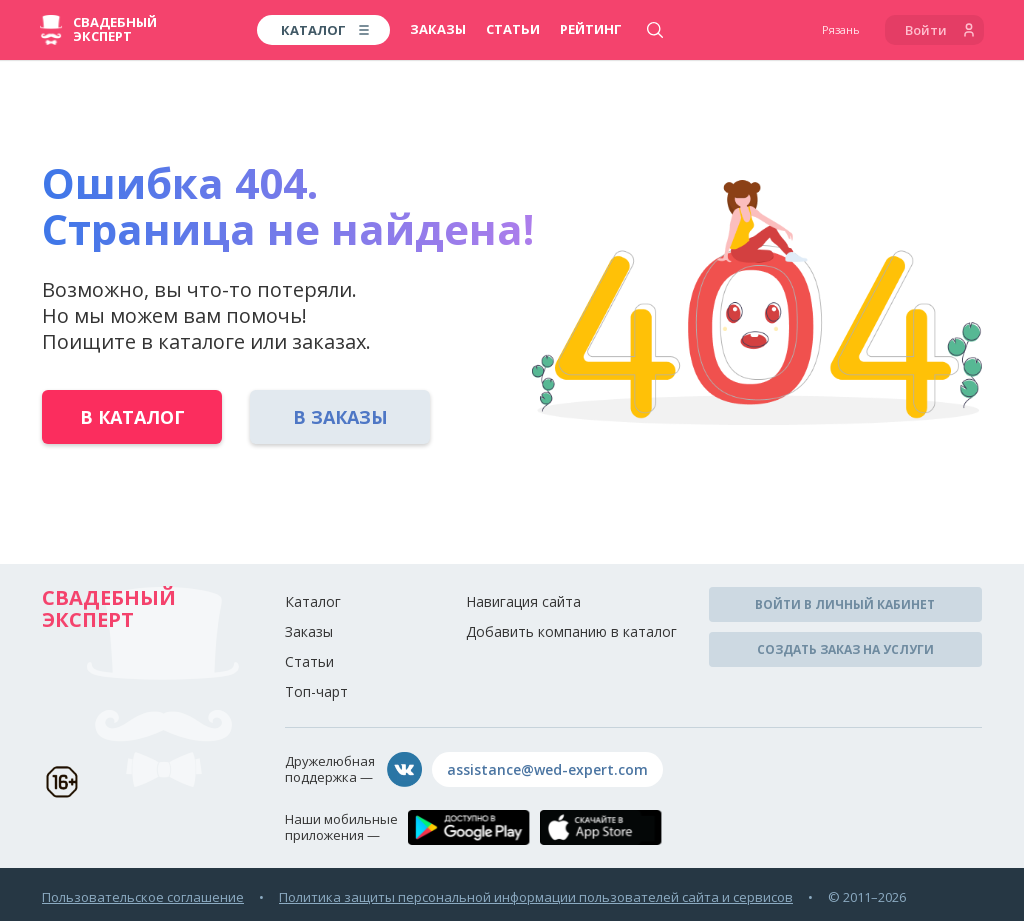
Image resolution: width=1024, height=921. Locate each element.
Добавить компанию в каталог (571, 631)
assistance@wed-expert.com (547, 769)
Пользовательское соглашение (143, 897)
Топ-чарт (316, 691)
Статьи (513, 29)
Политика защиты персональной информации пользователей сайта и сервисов (536, 897)
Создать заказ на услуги (845, 649)
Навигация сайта (523, 601)
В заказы (340, 417)
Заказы (438, 29)
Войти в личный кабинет (845, 604)
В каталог (132, 417)
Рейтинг (591, 29)
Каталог (313, 601)
